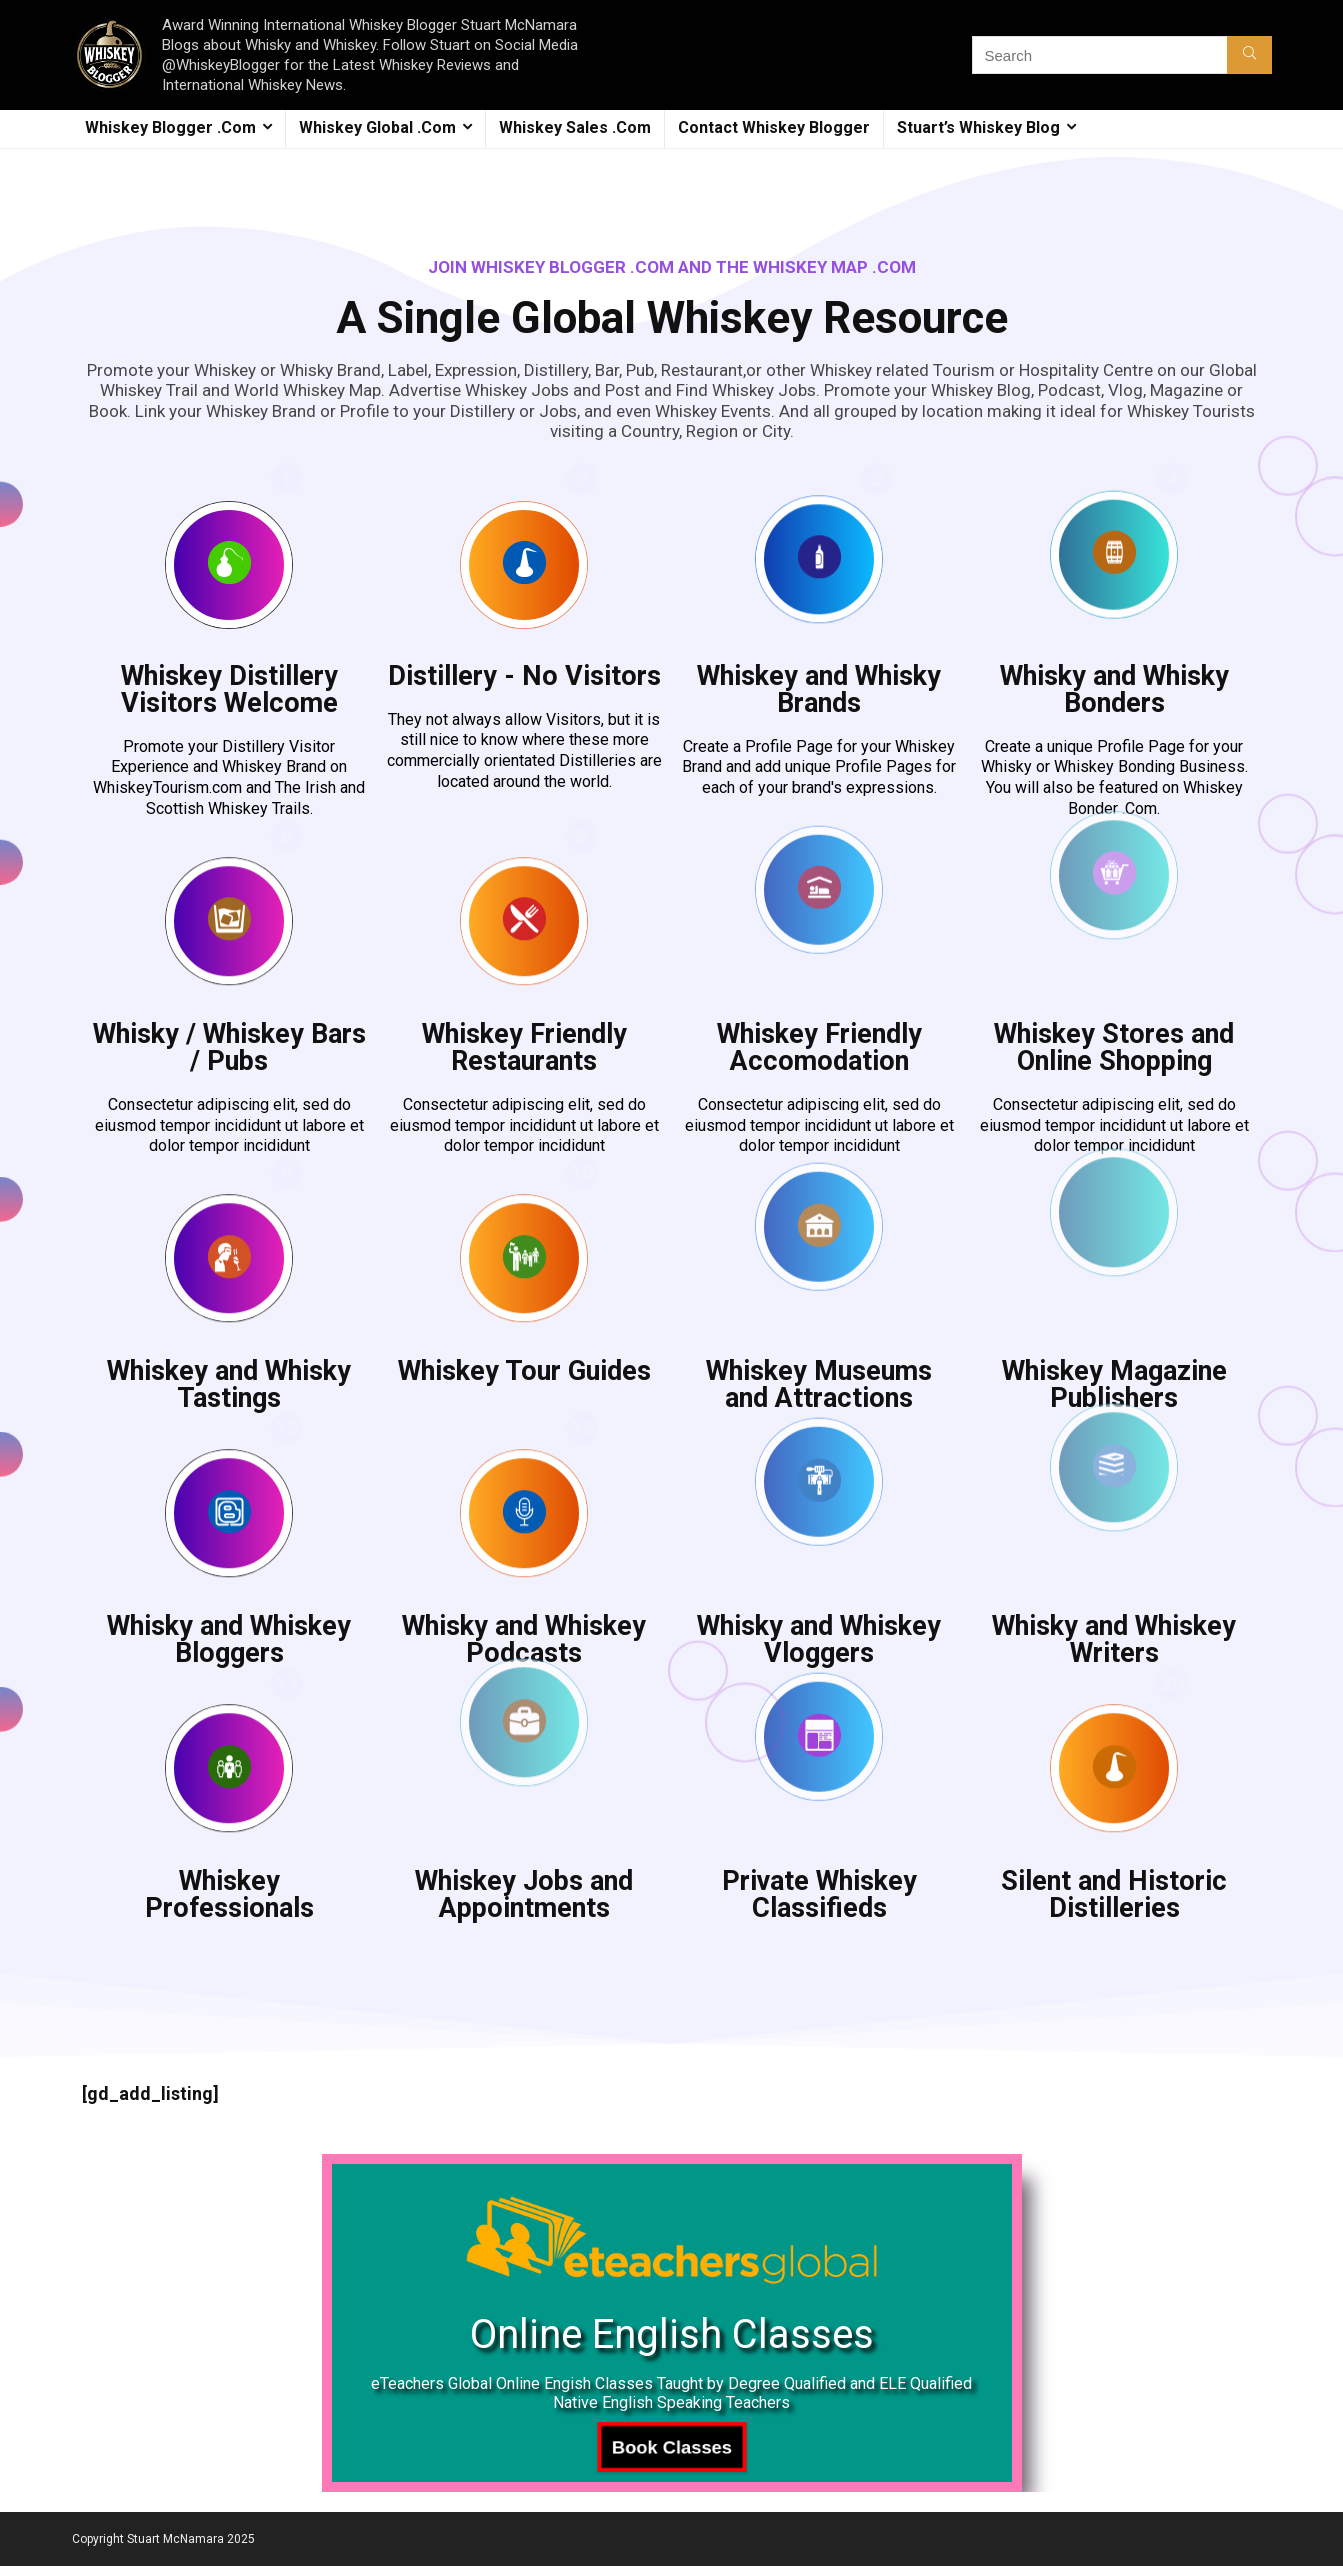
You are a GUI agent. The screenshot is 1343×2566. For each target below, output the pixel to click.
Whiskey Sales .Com (575, 127)
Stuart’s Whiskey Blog (978, 127)
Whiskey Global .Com (377, 127)
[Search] (1249, 55)
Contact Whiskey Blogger (774, 127)
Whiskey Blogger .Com (170, 127)
